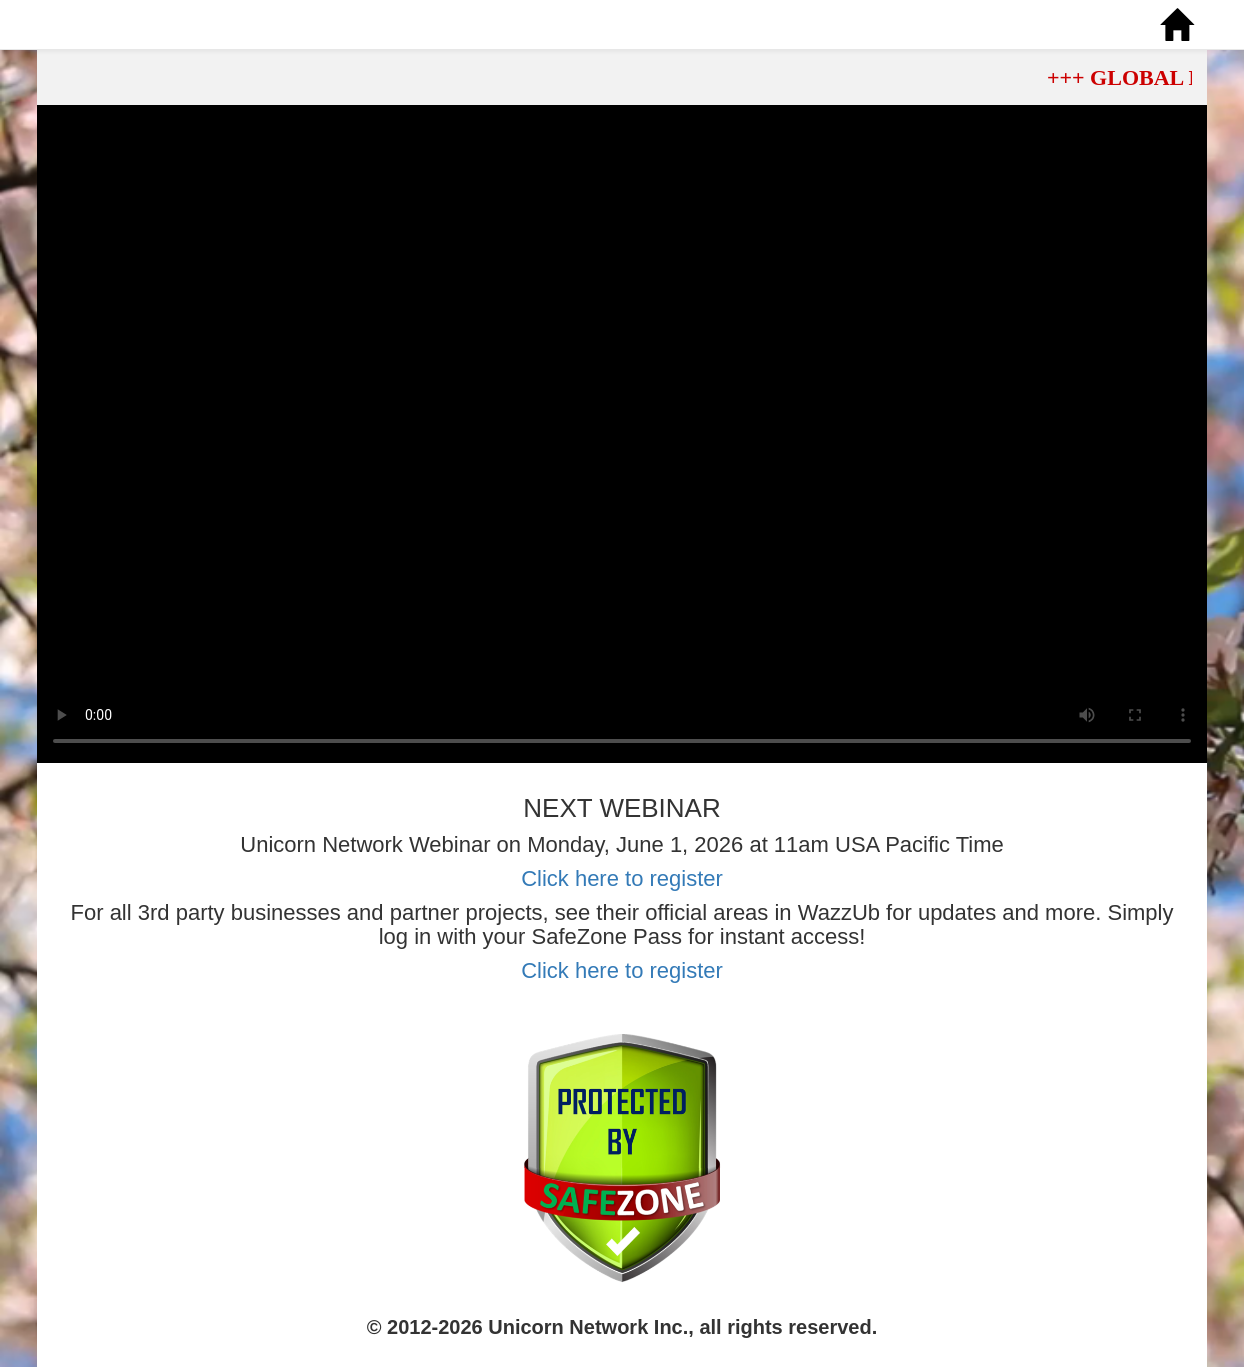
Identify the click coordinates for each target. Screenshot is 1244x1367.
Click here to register (622, 878)
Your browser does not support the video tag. (622, 434)
